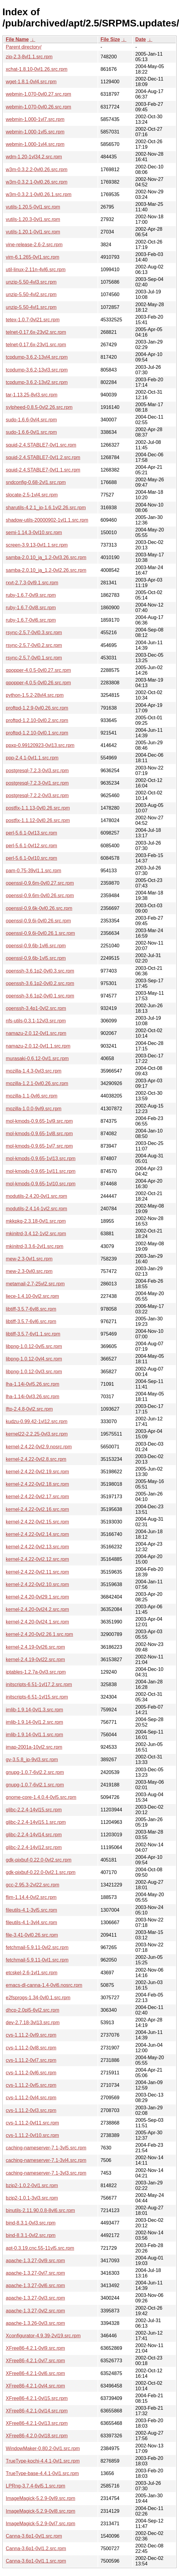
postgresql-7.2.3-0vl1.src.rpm (37, 783)
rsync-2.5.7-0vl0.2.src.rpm (34, 645)
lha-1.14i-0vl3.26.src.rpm (32, 1396)
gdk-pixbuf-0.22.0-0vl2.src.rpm (38, 1859)
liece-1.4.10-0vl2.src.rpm (32, 1296)
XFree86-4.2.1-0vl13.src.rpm (37, 2423)
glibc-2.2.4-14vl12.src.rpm (34, 1847)
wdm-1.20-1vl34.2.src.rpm (34, 156)
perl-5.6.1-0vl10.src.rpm (31, 858)
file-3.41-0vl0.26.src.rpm (32, 1935)
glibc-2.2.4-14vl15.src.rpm (34, 1809)
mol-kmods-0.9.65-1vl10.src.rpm (40, 1183)
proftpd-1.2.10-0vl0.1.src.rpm (37, 732)
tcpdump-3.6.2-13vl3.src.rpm (37, 369)
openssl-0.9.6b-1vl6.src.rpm (36, 945)
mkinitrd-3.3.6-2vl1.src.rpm (34, 1246)
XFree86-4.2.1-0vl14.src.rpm (37, 2410)
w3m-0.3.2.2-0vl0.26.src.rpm (36, 169)
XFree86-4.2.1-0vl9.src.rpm (35, 2348)
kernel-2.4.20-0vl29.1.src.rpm (37, 1596)
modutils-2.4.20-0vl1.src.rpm (36, 1196)
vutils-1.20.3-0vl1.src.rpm (33, 219)
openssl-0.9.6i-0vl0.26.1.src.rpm (40, 933)
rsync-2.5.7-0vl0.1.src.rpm (34, 657)
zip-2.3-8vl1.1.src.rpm (29, 56)
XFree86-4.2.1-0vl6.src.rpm (35, 2373)
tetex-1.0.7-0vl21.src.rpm (33, 319)
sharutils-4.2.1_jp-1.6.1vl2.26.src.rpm (46, 507)
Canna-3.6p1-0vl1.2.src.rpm (36, 2548)
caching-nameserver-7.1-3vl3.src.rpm (46, 2173)
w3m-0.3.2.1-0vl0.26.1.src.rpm (38, 194)
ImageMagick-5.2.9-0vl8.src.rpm (40, 2511)
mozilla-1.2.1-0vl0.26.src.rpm (37, 1083)
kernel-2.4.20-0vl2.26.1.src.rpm (39, 1634)
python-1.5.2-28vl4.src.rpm (35, 695)
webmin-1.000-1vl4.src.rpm (35, 144)
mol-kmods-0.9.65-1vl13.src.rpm (40, 1158)
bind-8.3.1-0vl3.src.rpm (31, 2222)
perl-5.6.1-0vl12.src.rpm (31, 845)
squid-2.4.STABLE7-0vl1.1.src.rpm (43, 469)
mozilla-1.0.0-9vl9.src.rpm (33, 1108)
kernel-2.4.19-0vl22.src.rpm (35, 1659)
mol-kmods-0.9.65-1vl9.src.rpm (39, 1121)
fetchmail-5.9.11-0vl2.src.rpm (37, 1947)
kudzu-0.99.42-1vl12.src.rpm (36, 1421)
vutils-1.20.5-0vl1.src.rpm (33, 206)
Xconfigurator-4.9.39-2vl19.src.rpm (43, 2335)
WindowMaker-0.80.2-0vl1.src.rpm (43, 2448)
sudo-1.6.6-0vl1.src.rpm (31, 432)
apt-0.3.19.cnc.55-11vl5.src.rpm (40, 2248)
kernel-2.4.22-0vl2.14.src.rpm (37, 1534)
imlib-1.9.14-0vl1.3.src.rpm (34, 1709)
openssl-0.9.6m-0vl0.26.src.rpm (40, 895)
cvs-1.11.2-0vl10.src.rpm (32, 2135)
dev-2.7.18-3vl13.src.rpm (33, 2022)
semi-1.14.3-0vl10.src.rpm (34, 532)
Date (140, 39)
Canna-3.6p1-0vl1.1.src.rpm (36, 2561)
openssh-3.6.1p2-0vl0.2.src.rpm (40, 983)
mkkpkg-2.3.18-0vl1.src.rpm (36, 1221)
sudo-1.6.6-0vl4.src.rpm (31, 419)
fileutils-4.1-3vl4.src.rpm (31, 1922)
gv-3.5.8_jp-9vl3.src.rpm (32, 1759)
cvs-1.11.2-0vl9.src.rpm (31, 2035)
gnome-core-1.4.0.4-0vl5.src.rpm (41, 1797)
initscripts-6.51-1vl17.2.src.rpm (39, 1684)
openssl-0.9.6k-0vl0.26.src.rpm (39, 908)
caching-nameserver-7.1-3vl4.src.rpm (46, 2160)
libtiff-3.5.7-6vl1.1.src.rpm (33, 1333)
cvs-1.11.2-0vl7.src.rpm (31, 2060)
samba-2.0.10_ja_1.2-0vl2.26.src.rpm (46, 570)
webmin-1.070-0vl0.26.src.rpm (38, 106)
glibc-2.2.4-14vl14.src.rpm (34, 1834)
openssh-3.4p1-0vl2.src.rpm (36, 1008)
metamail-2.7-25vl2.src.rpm (35, 1283)
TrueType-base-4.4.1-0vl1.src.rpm (42, 2473)
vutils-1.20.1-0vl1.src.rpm (33, 231)
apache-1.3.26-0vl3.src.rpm (35, 2323)
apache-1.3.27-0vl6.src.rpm (35, 2285)
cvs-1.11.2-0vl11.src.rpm (32, 2122)
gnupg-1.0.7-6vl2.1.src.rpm (35, 1784)
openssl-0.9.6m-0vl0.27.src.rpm (40, 883)
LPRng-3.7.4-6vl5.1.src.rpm (35, 2485)
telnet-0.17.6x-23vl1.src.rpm (36, 344)
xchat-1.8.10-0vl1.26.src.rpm (36, 69)
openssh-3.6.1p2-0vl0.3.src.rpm (40, 970)
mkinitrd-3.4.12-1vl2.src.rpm (36, 1233)
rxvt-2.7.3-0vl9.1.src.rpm (32, 582)
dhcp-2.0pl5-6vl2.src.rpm (32, 2010)
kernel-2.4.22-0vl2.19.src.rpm (37, 1471)
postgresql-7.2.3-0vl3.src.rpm (37, 770)
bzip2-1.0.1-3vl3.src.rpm (32, 2198)
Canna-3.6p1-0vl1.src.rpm (34, 2536)
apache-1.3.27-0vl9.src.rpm (35, 2260)
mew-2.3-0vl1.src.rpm (29, 1258)
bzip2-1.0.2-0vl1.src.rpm (32, 2185)
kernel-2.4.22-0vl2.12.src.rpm (37, 1559)
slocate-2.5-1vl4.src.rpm (32, 494)
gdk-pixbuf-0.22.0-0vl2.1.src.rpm (40, 1872)
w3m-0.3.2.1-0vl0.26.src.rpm (36, 182)
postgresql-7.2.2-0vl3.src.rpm (37, 795)
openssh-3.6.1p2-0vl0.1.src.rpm (40, 995)
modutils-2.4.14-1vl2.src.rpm (36, 1208)
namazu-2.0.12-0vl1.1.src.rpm (38, 1046)
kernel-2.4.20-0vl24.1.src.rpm (37, 1621)
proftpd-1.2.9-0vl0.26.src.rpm (37, 708)
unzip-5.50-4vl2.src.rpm (31, 294)
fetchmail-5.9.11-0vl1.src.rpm (37, 1959)
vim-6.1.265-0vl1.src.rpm (32, 257)
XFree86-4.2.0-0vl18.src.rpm (37, 2435)
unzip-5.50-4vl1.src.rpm (31, 307)
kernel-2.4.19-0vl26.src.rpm (35, 1647)
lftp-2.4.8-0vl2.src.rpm (29, 1409)
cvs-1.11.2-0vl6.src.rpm (31, 2072)
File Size (110, 39)
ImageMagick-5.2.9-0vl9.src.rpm (40, 2498)
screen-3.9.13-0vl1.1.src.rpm (37, 545)
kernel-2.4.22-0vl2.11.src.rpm (37, 1572)
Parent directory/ (23, 47)
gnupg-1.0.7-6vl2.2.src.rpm (35, 1772)
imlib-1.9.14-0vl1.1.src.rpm (34, 1734)
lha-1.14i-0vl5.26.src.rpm (32, 1384)
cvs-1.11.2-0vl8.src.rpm (31, 2047)
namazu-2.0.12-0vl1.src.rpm (36, 1033)
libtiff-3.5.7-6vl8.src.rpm (31, 1309)
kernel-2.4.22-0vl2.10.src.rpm (37, 1584)
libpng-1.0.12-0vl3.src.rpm (34, 1371)
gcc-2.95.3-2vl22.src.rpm (32, 1884)
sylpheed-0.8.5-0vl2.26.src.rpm (39, 407)
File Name (17, 39)
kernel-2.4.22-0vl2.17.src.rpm (37, 1496)
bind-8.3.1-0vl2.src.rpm (31, 2235)
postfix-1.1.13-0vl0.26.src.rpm (38, 808)
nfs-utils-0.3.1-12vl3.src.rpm (36, 1020)
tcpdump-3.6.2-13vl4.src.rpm (37, 357)
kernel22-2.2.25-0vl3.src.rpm (37, 1434)
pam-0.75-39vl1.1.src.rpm (33, 870)
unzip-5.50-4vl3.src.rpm (31, 282)
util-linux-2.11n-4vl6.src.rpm (36, 269)
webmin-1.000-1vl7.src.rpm (35, 119)
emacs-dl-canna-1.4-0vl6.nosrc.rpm (44, 1985)
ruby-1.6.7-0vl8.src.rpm (31, 607)
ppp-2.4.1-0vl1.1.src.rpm (32, 757)
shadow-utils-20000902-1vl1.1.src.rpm (47, 520)
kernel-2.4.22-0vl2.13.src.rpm (37, 1546)
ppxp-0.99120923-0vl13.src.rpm (40, 745)
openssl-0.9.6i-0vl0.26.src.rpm (38, 920)
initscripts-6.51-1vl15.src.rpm (37, 1696)
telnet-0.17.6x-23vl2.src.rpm (36, 332)
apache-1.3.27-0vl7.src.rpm (35, 2273)
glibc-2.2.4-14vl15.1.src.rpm (36, 1822)
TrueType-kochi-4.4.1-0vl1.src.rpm (43, 2461)
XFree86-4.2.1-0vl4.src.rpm (35, 2385)
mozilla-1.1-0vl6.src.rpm (31, 1095)
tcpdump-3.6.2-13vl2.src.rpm (37, 382)
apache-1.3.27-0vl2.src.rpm (35, 2310)
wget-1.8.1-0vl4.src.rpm (31, 81)
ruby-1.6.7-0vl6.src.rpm (31, 620)
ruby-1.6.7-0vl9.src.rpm (31, 595)
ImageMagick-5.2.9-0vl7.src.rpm (40, 2523)
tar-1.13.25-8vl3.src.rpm (31, 394)
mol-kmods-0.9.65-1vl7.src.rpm (39, 1146)
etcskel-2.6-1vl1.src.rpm (31, 1972)
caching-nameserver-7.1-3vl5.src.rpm (46, 2147)
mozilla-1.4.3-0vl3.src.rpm (33, 1071)
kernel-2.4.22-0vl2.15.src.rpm (37, 1521)
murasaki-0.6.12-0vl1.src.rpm (37, 1058)
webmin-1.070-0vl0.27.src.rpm (38, 94)
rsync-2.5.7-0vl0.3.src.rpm (34, 632)
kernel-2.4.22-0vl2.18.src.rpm (37, 1484)
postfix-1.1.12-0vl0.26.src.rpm (38, 820)
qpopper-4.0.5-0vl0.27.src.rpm (38, 670)
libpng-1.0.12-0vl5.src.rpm (34, 1346)
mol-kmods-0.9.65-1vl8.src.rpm (39, 1133)
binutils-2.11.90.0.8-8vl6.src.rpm (40, 2210)
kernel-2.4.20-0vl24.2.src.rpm (37, 1609)
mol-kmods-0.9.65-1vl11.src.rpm (40, 1171)
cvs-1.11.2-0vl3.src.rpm (31, 2110)
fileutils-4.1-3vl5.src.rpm (31, 1910)
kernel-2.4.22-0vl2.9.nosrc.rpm (39, 1446)
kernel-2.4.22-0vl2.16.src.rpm (37, 1509)
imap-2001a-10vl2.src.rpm (34, 1747)
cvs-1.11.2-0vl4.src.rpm (31, 2097)
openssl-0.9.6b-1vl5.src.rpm (36, 958)
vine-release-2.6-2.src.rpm (34, 244)
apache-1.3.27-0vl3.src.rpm (35, 2298)
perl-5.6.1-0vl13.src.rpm (31, 832)
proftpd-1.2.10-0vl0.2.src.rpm (37, 720)
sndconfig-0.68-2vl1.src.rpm (36, 482)
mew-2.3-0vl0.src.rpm (29, 1271)
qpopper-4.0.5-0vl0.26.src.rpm (38, 682)
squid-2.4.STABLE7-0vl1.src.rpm (41, 445)
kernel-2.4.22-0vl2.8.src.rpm (36, 1459)
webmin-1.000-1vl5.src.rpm (35, 131)
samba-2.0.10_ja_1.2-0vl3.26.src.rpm (46, 557)
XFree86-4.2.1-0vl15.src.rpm (37, 2398)
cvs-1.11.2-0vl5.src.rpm (31, 2085)
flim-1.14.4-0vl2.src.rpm (31, 1897)
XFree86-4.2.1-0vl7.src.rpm (35, 2360)
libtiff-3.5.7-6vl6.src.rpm (31, 1321)
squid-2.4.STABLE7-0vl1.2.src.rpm (43, 457)
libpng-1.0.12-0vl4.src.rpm (34, 1358)
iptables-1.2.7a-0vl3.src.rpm (36, 1672)
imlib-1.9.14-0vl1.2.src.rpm (34, 1722)
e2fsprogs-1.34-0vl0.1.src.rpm (38, 1997)
